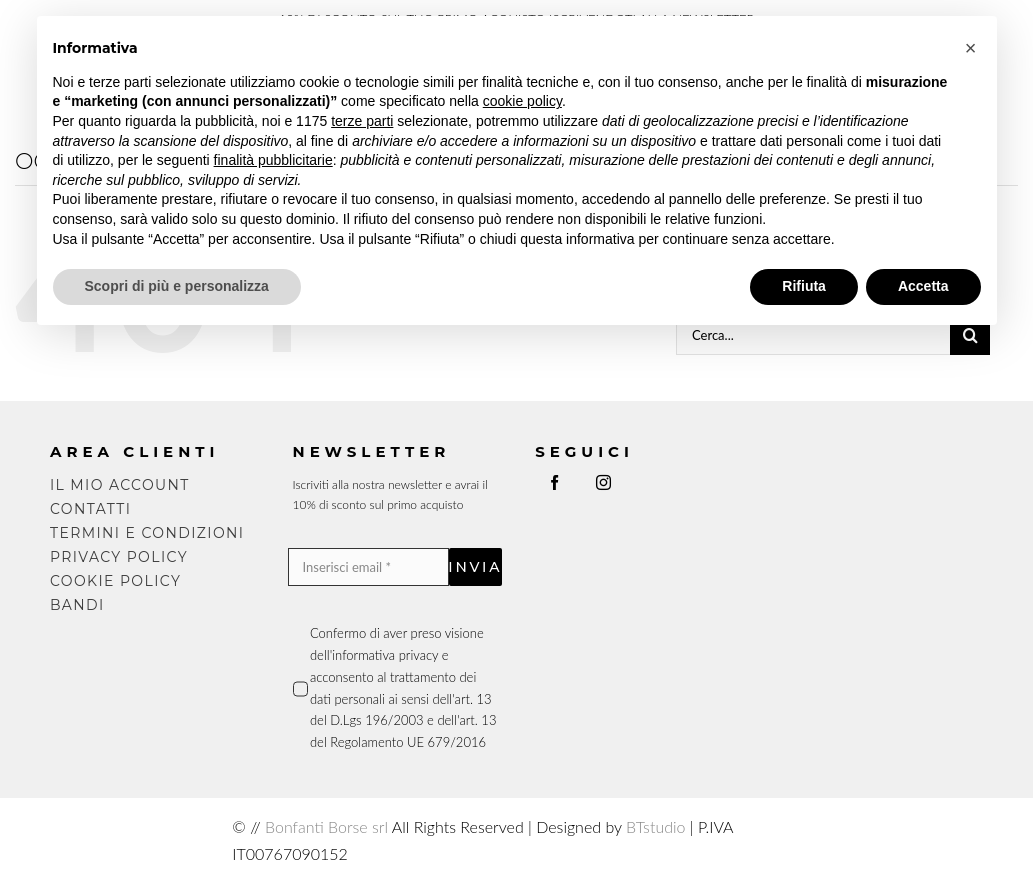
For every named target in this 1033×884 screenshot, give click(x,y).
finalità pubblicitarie (273, 160)
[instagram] (603, 482)
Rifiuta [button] (804, 286)
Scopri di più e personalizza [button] (177, 286)
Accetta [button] (923, 286)
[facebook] (554, 482)
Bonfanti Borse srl (326, 826)
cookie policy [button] (522, 101)
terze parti (362, 121)
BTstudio (655, 826)
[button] (971, 48)
